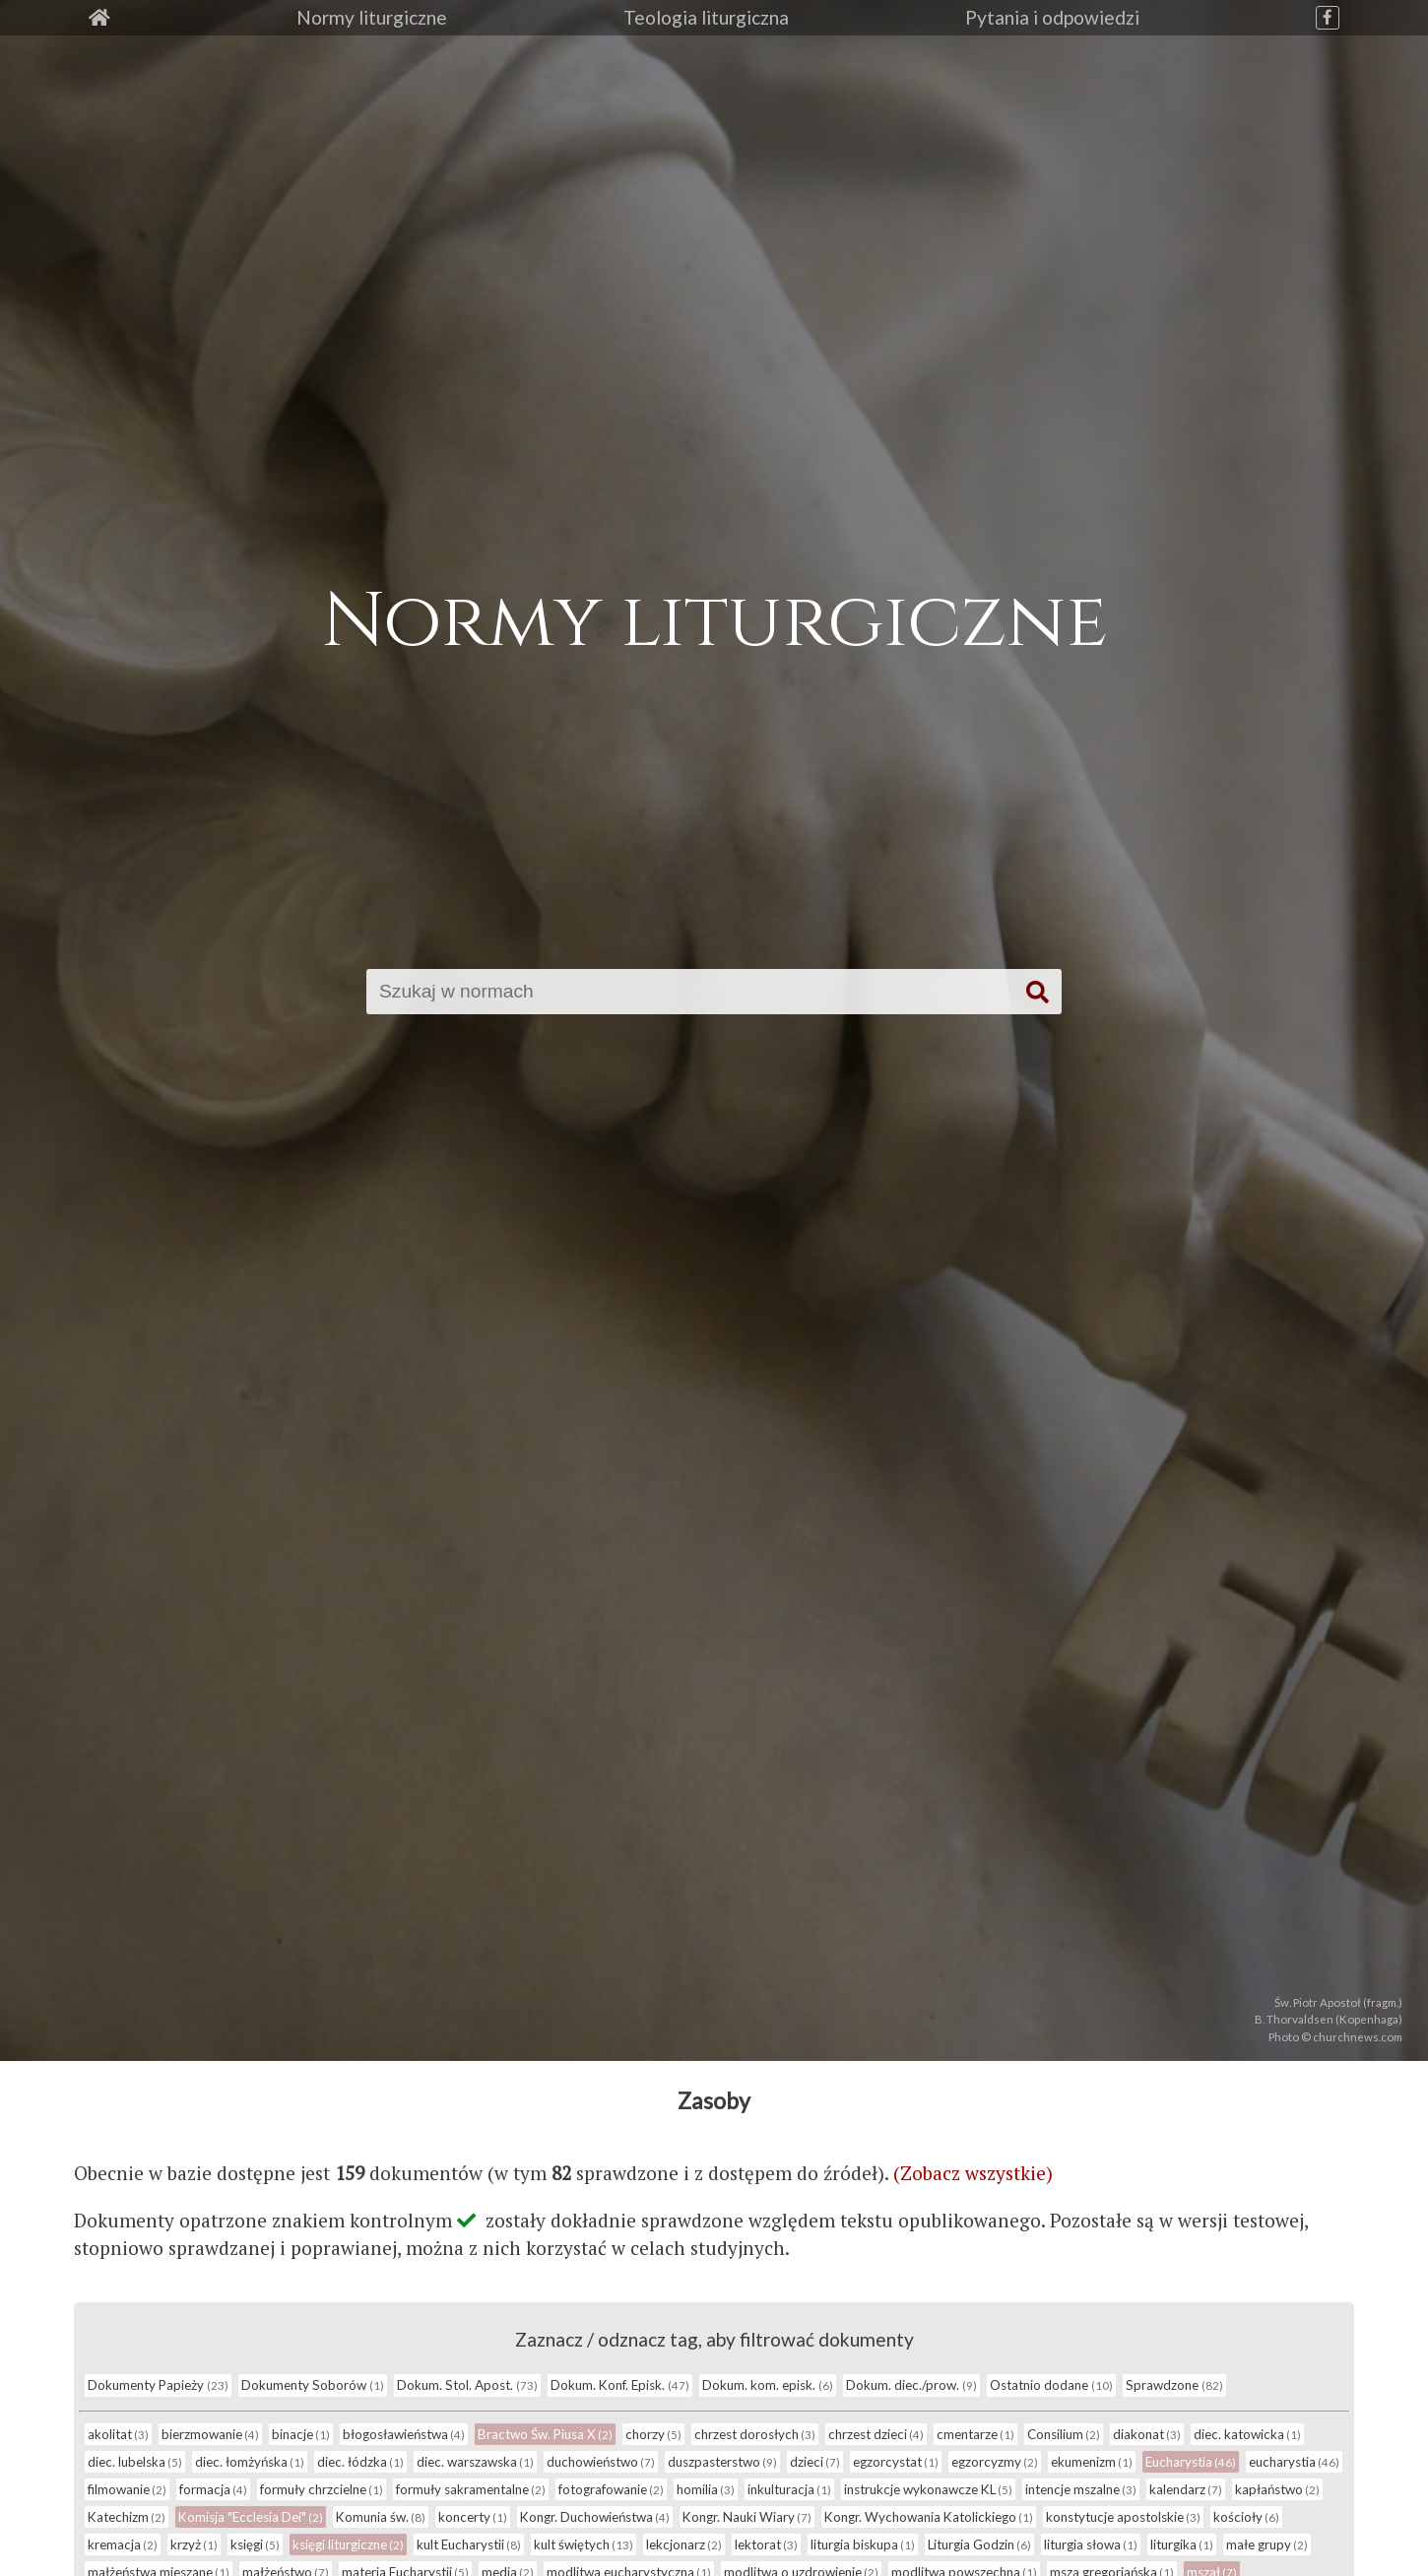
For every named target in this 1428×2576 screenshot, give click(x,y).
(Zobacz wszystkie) (973, 2172)
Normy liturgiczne (371, 17)
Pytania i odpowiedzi (1052, 17)
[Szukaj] (695, 991)
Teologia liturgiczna (706, 17)
